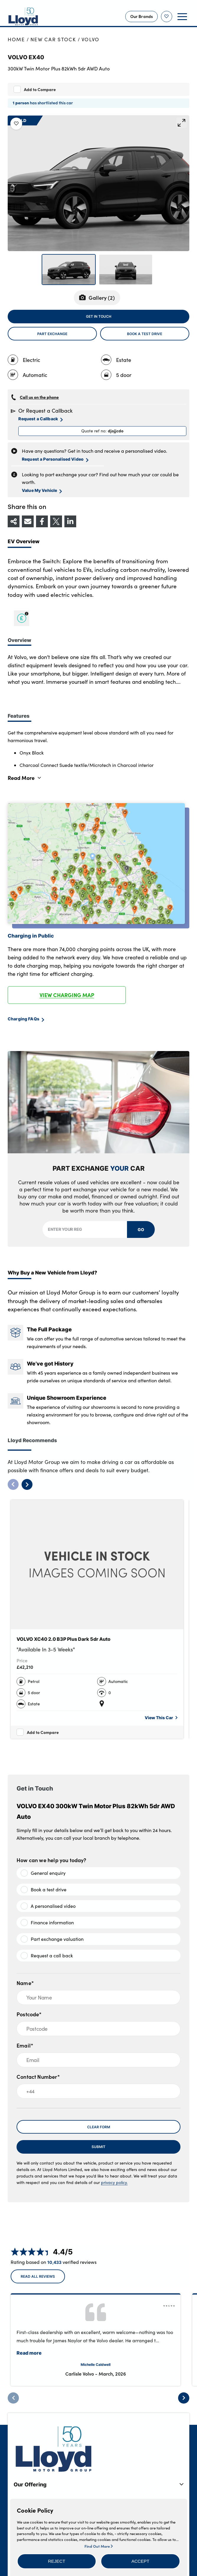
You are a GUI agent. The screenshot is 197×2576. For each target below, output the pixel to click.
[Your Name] (98, 1997)
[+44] (98, 2091)
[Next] (183, 2398)
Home (16, 39)
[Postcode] (98, 2028)
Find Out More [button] (98, 2546)
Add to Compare (40, 89)
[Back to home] (23, 16)
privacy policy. (114, 2182)
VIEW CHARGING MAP (67, 995)
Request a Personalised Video (55, 459)
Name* (25, 1983)
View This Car (161, 1718)
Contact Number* (38, 2076)
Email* (25, 2045)
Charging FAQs (26, 1019)
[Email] (98, 2060)
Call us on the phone (39, 397)
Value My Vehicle (42, 490)
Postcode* (29, 2014)
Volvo (91, 39)
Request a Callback (40, 419)
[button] (56, 2561)
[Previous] (13, 2398)
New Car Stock (53, 39)
